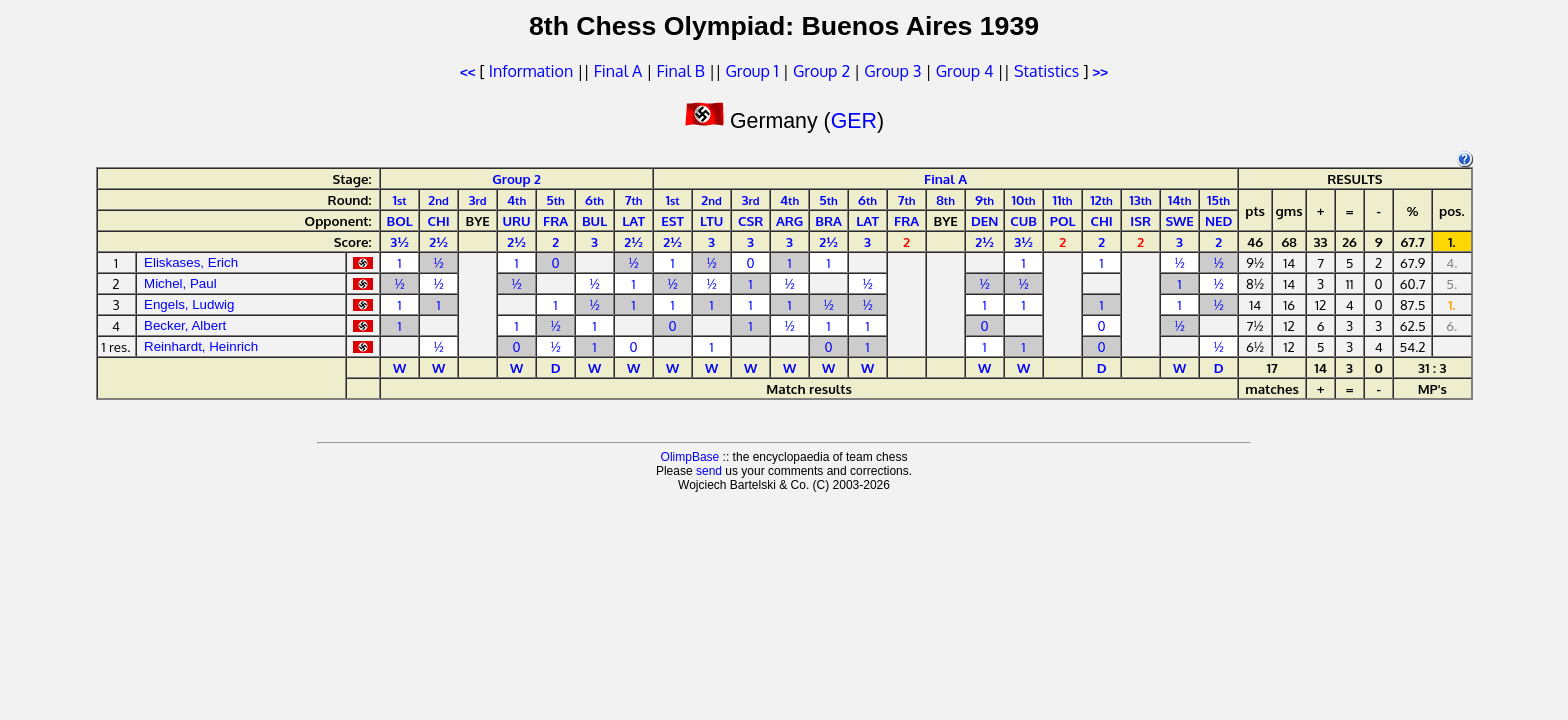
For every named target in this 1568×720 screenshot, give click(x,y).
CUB (1023, 220)
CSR (750, 220)
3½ (399, 241)
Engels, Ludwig (189, 304)
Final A (618, 71)
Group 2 (821, 71)
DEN (984, 220)
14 (1180, 199)
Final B (680, 71)
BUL (594, 220)
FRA (555, 220)
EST (672, 220)
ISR (1140, 220)
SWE (1179, 220)
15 (1218, 199)
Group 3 (892, 71)
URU (517, 220)
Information (531, 71)
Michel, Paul (180, 283)
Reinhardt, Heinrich (201, 346)
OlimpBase (690, 457)
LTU (711, 220)
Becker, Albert (185, 325)
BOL (399, 220)
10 (1024, 199)
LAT (633, 220)
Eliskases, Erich (191, 262)
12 (1101, 199)
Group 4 (965, 71)
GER (854, 121)
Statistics (1046, 71)
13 (1140, 199)
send (709, 471)
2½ (438, 241)
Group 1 (751, 71)
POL (1063, 220)
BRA (828, 220)
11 (1063, 199)
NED (1218, 220)
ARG (789, 220)
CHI (438, 220)
